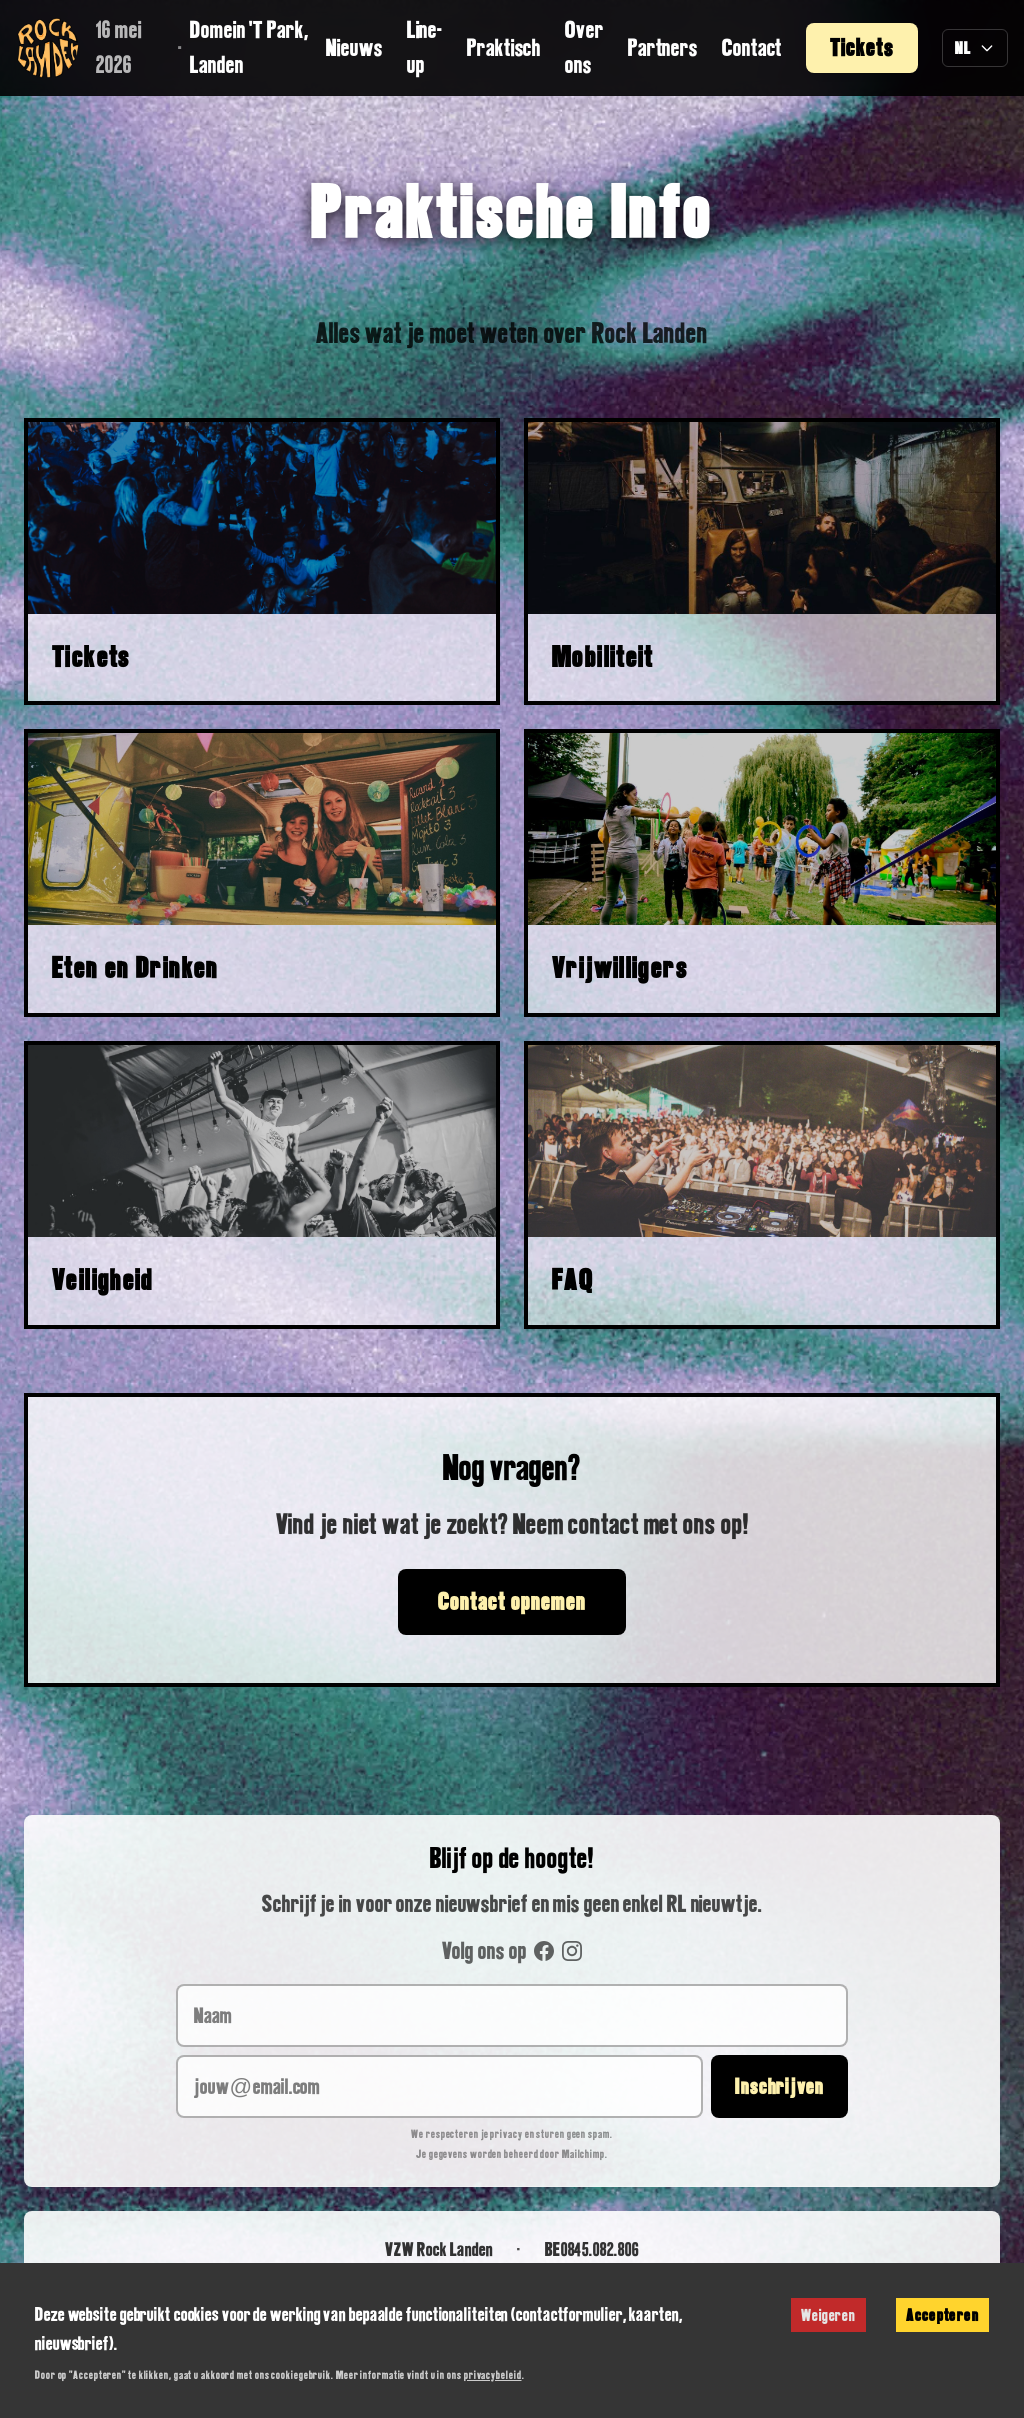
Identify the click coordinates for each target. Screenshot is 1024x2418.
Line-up (425, 47)
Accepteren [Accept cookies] (942, 2315)
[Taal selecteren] (975, 48)
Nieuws (354, 47)
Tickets (862, 47)
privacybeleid (493, 2374)
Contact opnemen (512, 1601)
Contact (752, 47)
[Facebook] (544, 1951)
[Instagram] (572, 1951)
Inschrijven (779, 2086)
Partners (663, 47)
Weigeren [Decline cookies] (828, 2315)
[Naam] (512, 2015)
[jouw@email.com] (439, 2086)
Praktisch (504, 47)
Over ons (584, 47)
